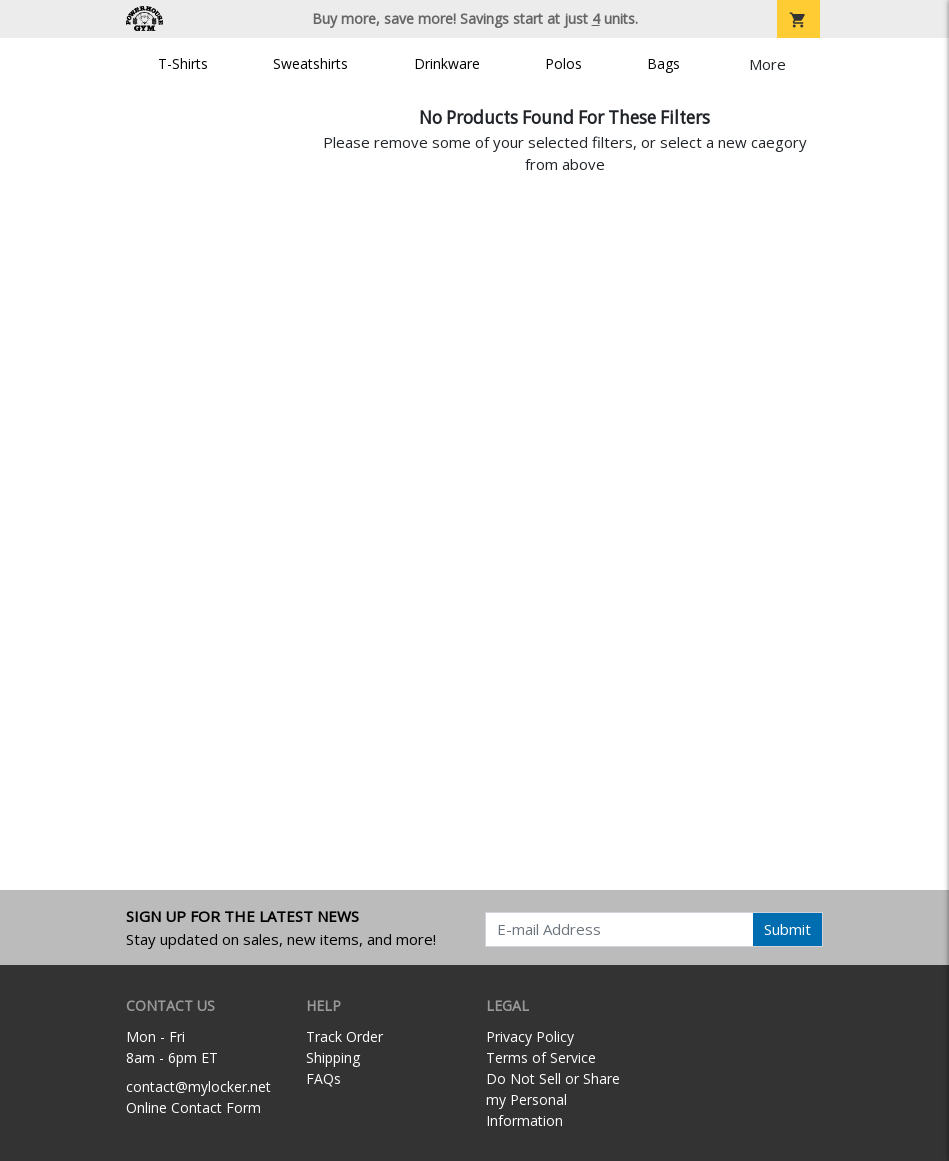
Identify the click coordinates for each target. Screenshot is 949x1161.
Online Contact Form (193, 1107)
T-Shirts (183, 63)
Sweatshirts (310, 63)
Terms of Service (541, 1057)
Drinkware (447, 63)
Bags (663, 63)
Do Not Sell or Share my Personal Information (553, 1099)
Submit (787, 929)
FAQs (323, 1078)
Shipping (333, 1057)
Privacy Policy (530, 1036)
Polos (563, 63)
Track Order (344, 1036)
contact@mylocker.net (198, 1086)
